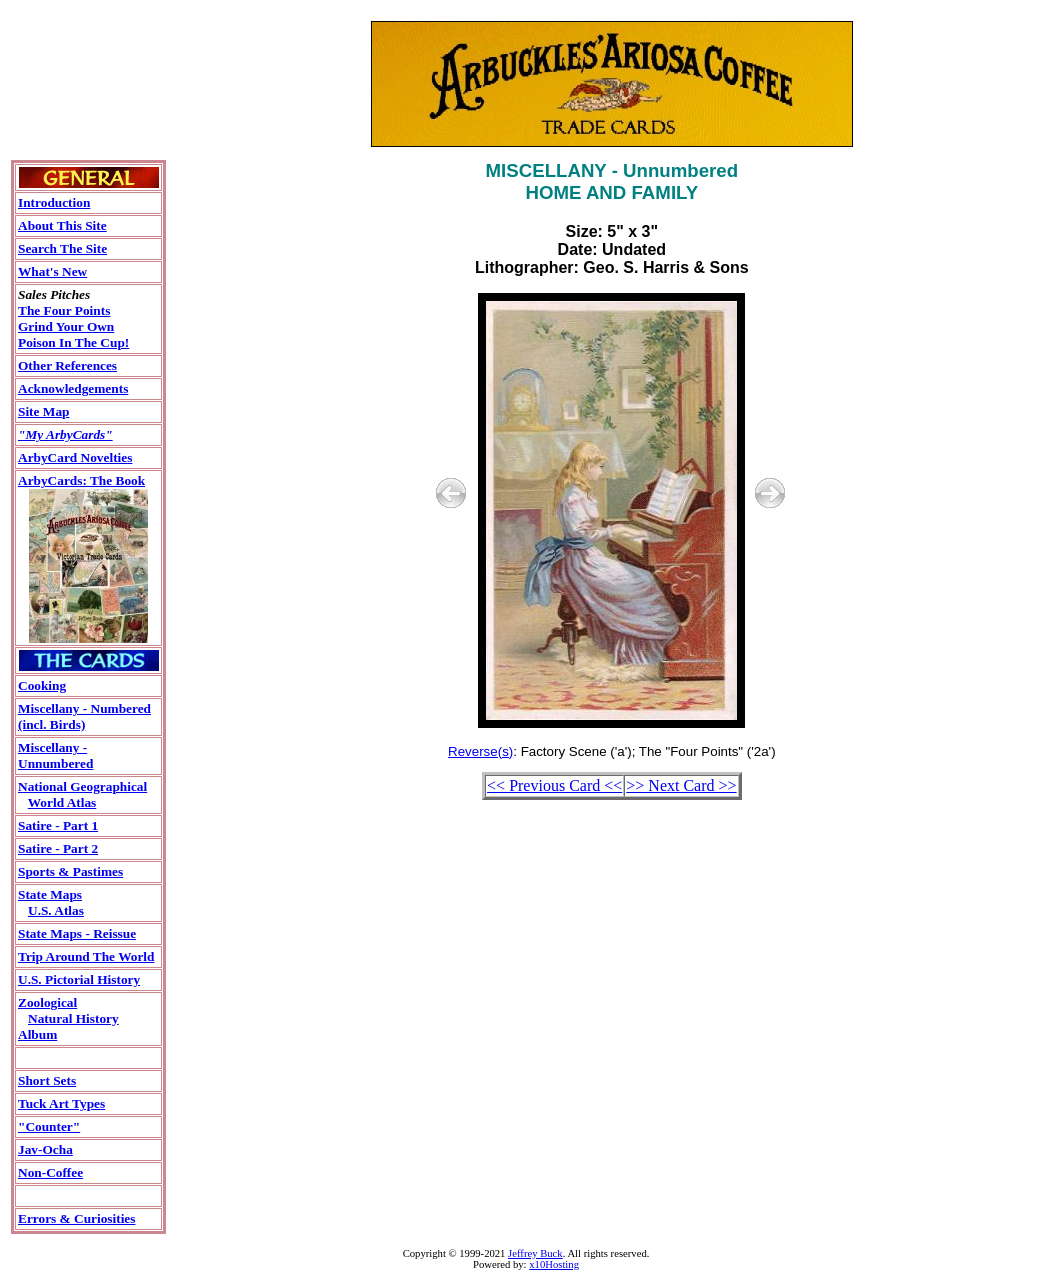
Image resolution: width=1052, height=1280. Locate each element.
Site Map (43, 411)
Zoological (47, 1002)
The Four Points (64, 310)
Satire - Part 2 (58, 848)
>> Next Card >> (681, 785)
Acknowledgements (73, 388)
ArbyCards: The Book (81, 480)
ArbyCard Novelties (75, 457)
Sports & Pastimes (70, 871)
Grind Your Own (66, 326)
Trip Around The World (86, 956)
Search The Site (62, 248)
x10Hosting (554, 1264)
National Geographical (82, 786)
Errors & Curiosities (76, 1218)
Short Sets (47, 1080)
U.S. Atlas (56, 910)
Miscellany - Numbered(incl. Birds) (84, 716)
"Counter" (49, 1126)
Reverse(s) (480, 751)
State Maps (50, 894)
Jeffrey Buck (535, 1253)
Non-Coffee (50, 1172)
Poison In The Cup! (73, 342)
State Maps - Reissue (77, 933)
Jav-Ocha (45, 1149)
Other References (67, 365)
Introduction (54, 202)
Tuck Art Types (61, 1103)
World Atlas (62, 802)
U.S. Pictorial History (79, 979)
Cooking (42, 685)
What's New (52, 271)
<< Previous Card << (554, 785)
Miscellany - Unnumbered (55, 755)
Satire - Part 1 (58, 825)
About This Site (62, 225)
